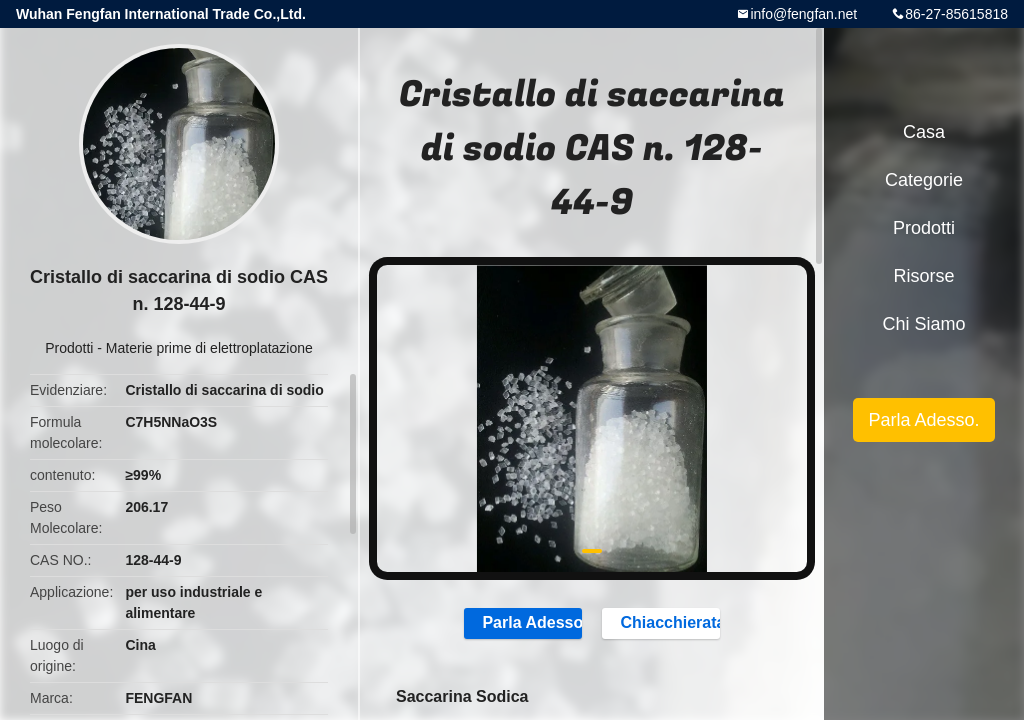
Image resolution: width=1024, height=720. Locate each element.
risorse (923, 276)
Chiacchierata (664, 623)
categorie (924, 180)
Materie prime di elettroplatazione (209, 348)
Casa (924, 132)
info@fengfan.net (803, 14)
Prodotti (69, 348)
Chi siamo (923, 324)
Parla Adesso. (521, 623)
